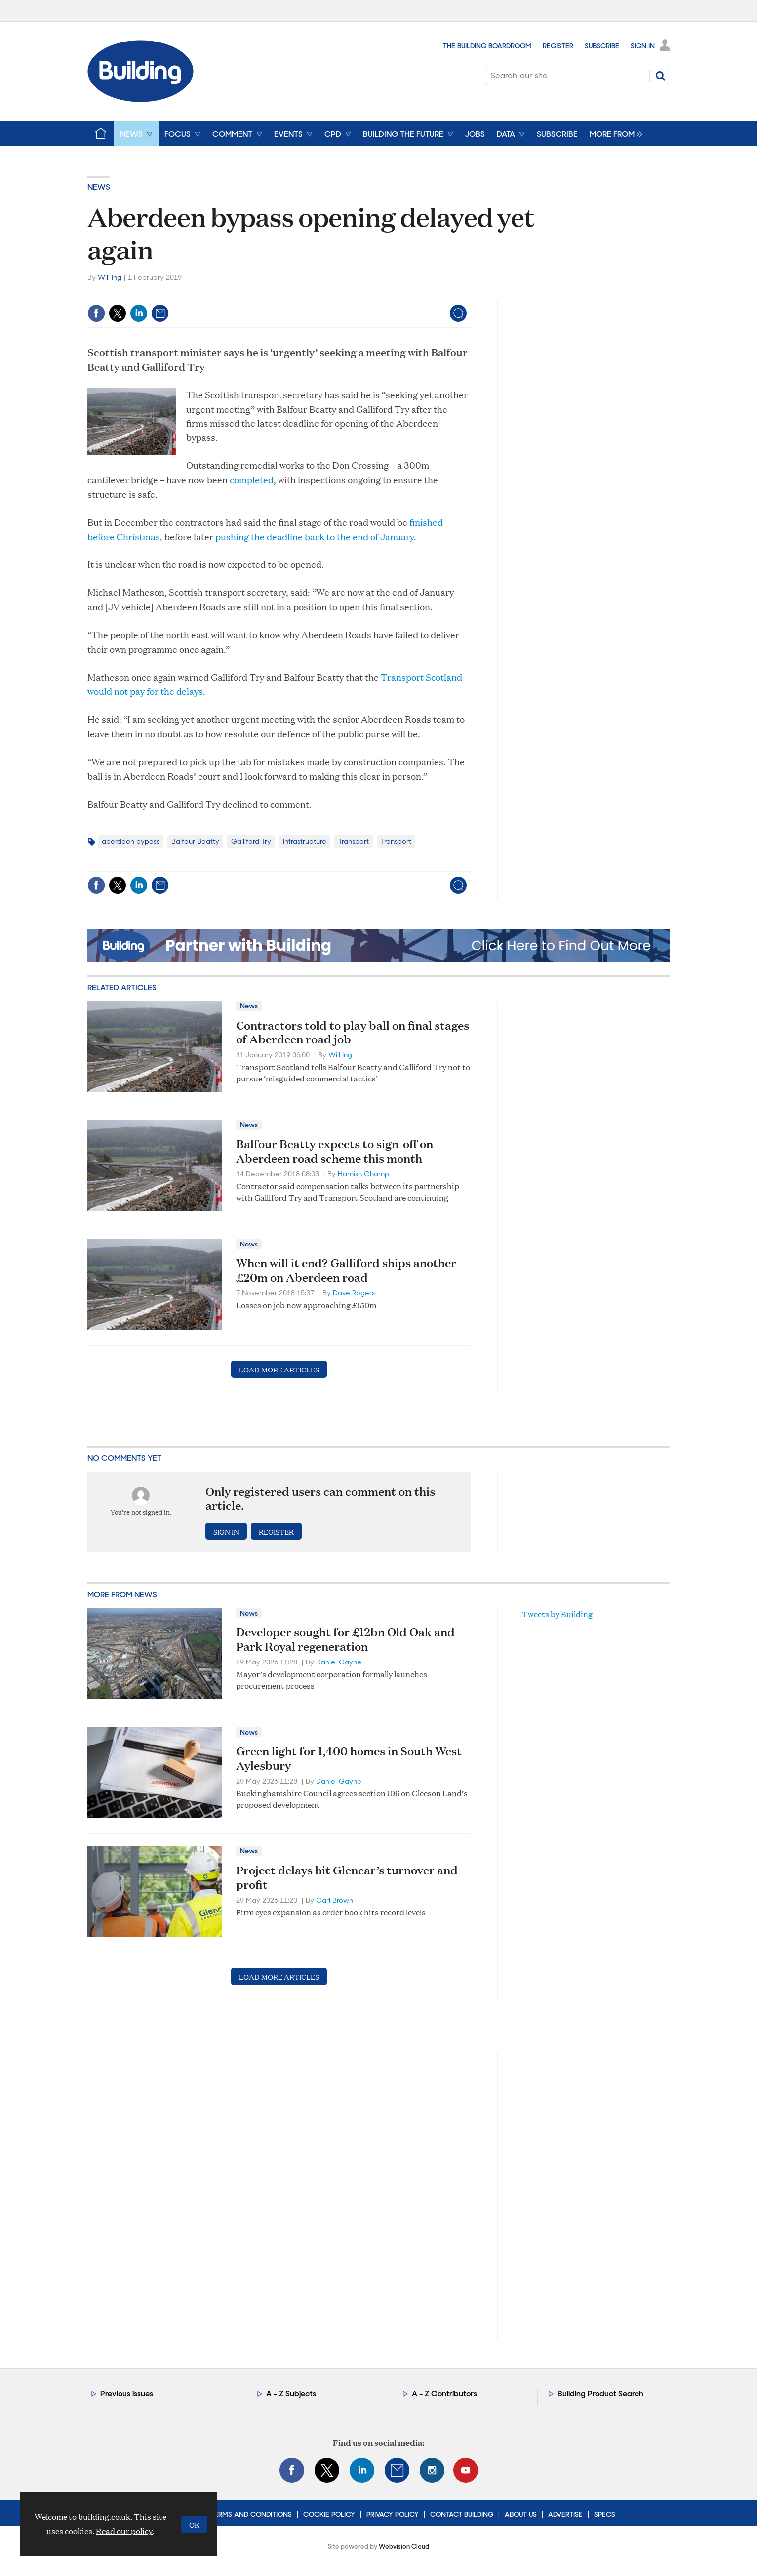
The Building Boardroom (487, 46)
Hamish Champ (363, 1173)
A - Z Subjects (291, 2393)
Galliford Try (251, 841)
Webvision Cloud (404, 2546)
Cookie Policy (329, 2514)
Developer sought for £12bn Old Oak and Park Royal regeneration (345, 1639)
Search (660, 75)
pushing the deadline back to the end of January (314, 536)
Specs (604, 2514)
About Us (521, 2514)
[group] (613, 133)
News (98, 187)
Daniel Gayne (338, 1662)
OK (194, 2524)
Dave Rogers (354, 1292)
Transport (353, 841)
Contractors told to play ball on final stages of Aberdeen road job (352, 1032)
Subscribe (602, 46)
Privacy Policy (392, 2514)
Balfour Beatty (195, 841)
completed (252, 479)
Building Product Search (600, 2393)
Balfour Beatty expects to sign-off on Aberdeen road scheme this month (334, 1151)
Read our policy (124, 2530)
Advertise (565, 2514)
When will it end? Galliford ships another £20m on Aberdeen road (346, 1270)
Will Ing (109, 277)
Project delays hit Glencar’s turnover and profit (347, 1877)
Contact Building (461, 2514)
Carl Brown (334, 1900)
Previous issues (126, 2393)
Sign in (226, 1531)
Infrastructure (304, 841)
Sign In (643, 46)
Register (558, 46)
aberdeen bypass (130, 841)
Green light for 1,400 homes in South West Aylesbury (349, 1758)
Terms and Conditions (251, 2514)
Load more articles (279, 1369)
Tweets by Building (557, 1614)
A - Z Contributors (444, 2393)
